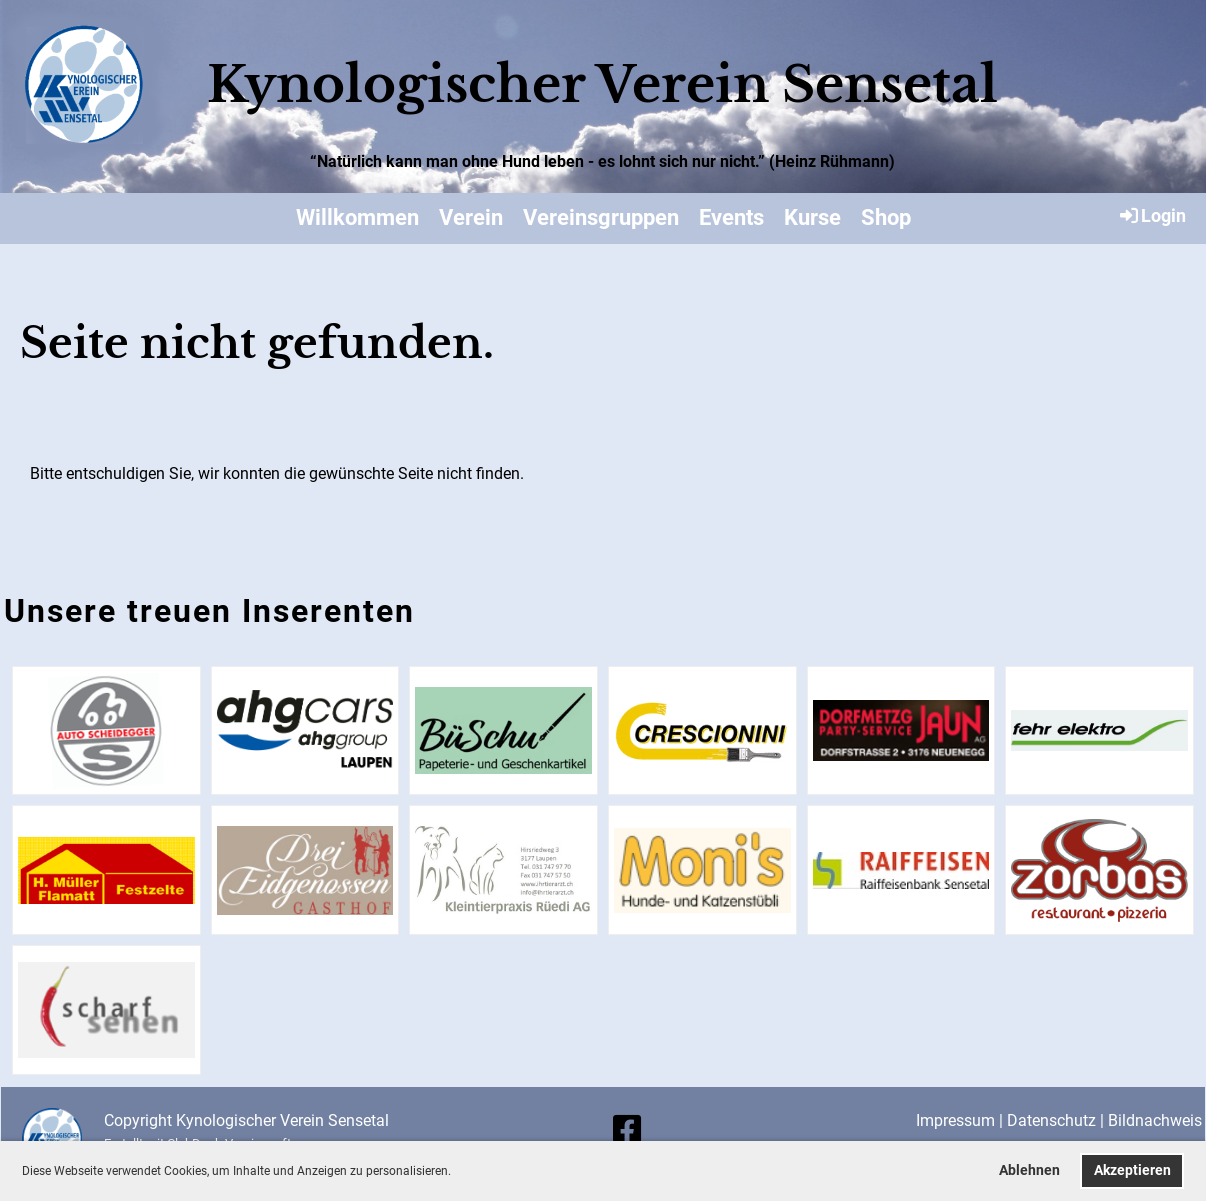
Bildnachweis (1155, 1120)
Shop (886, 217)
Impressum (955, 1120)
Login (1151, 215)
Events (731, 217)
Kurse (812, 217)
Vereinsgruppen (601, 217)
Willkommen (357, 217)
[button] (456, 1172)
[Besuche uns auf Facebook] (627, 1130)
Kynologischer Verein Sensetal (602, 84)
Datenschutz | (1057, 1120)
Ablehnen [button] (1029, 1170)
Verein (471, 217)
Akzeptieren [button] (1132, 1170)
